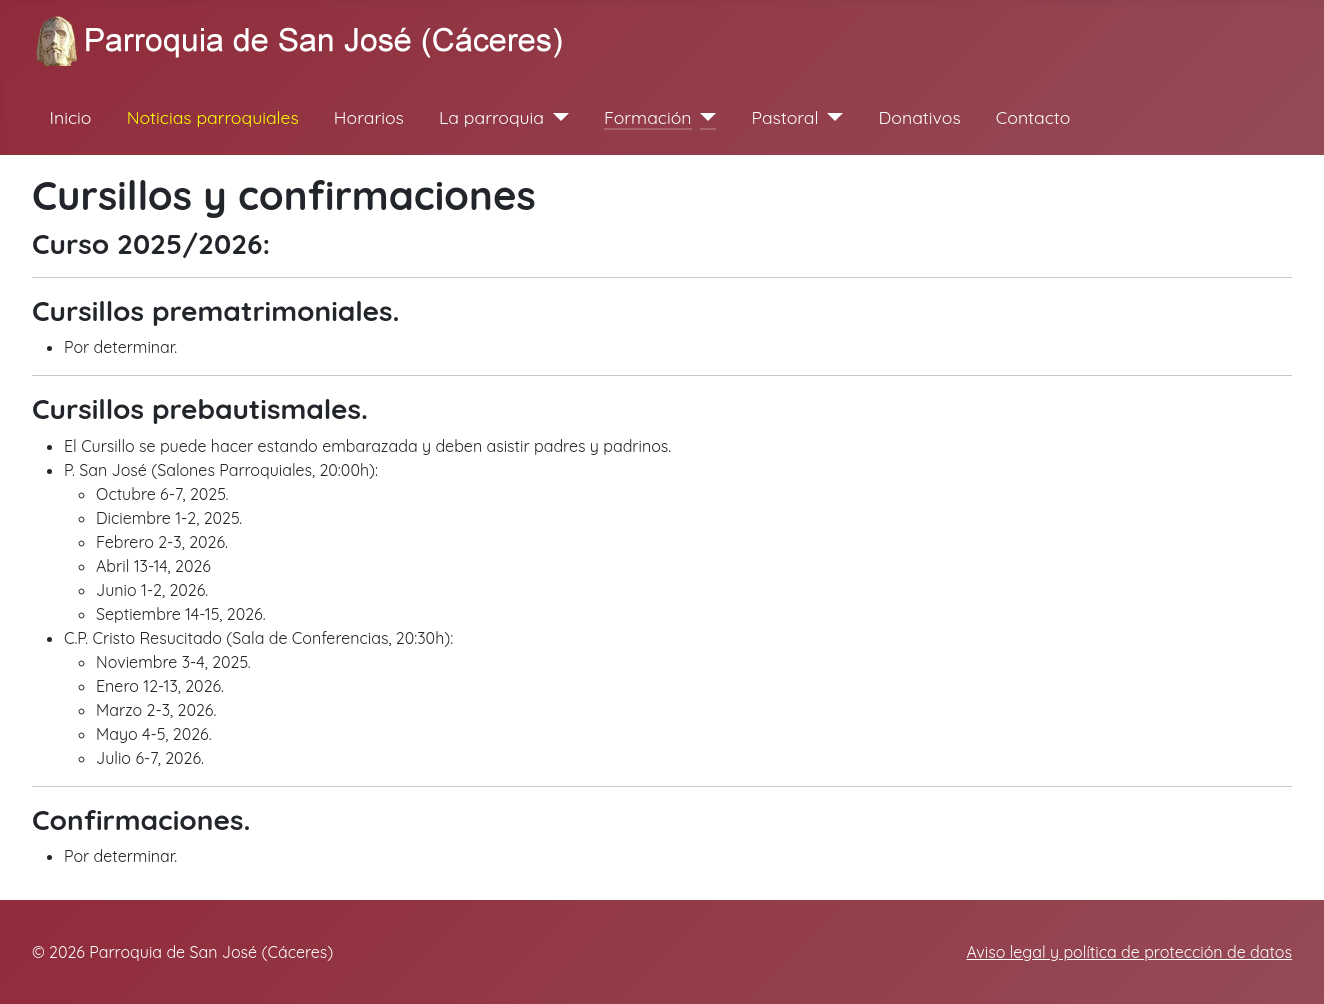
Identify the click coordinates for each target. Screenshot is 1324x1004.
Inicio (71, 117)
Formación (647, 117)
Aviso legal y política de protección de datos (1129, 952)
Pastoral (784, 117)
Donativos (920, 117)
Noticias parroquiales (213, 117)
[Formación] (704, 117)
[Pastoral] (831, 117)
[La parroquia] (556, 117)
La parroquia (491, 117)
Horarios (369, 117)
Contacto (1033, 117)
